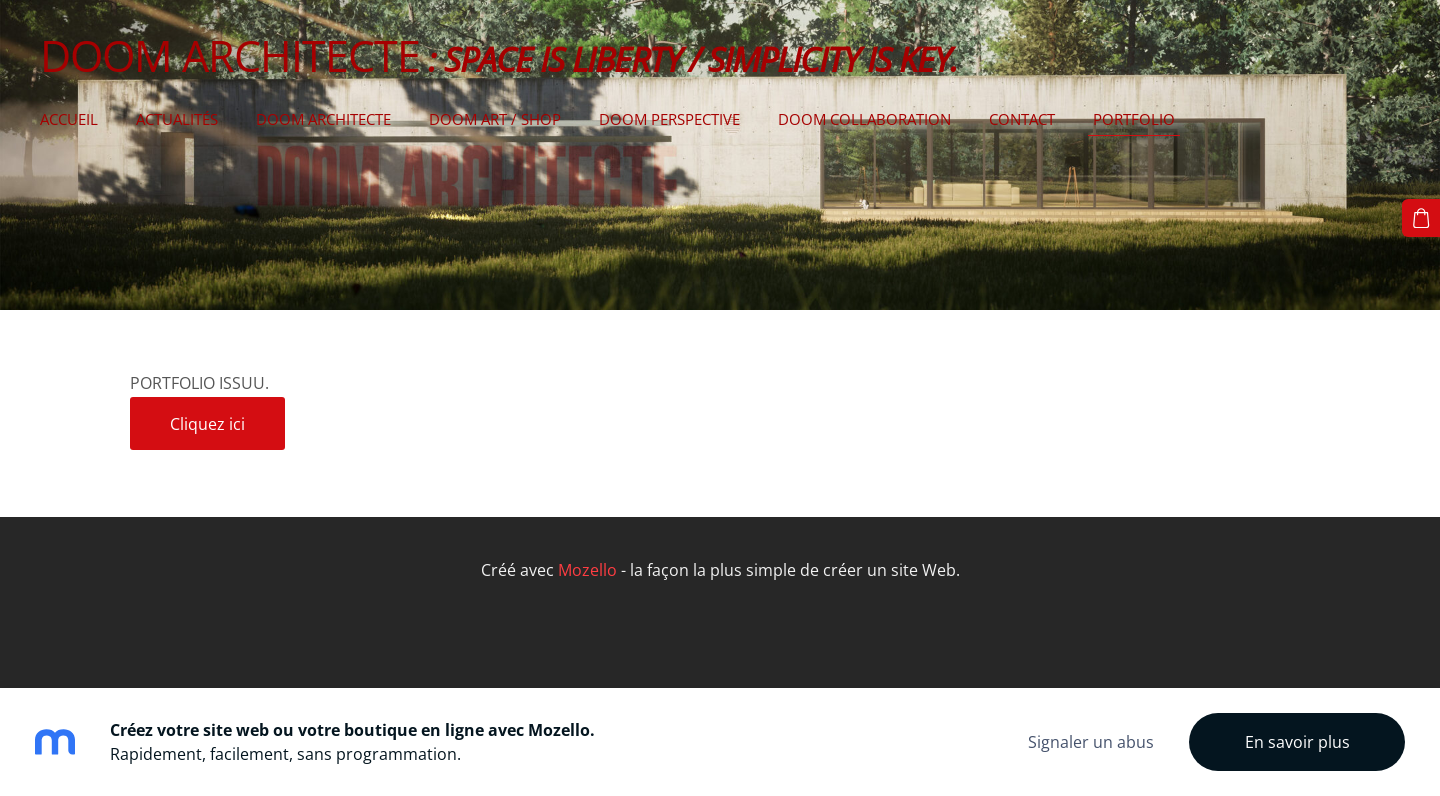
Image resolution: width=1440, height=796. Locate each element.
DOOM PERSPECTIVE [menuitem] (669, 119)
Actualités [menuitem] (177, 119)
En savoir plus (1297, 742)
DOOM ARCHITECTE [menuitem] (323, 119)
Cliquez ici (207, 424)
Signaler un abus (1091, 742)
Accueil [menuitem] (69, 119)
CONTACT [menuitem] (1022, 119)
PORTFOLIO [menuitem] (1134, 119)
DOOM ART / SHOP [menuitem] (495, 119)
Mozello (587, 570)
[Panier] (1421, 218)
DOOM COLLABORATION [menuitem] (864, 119)
